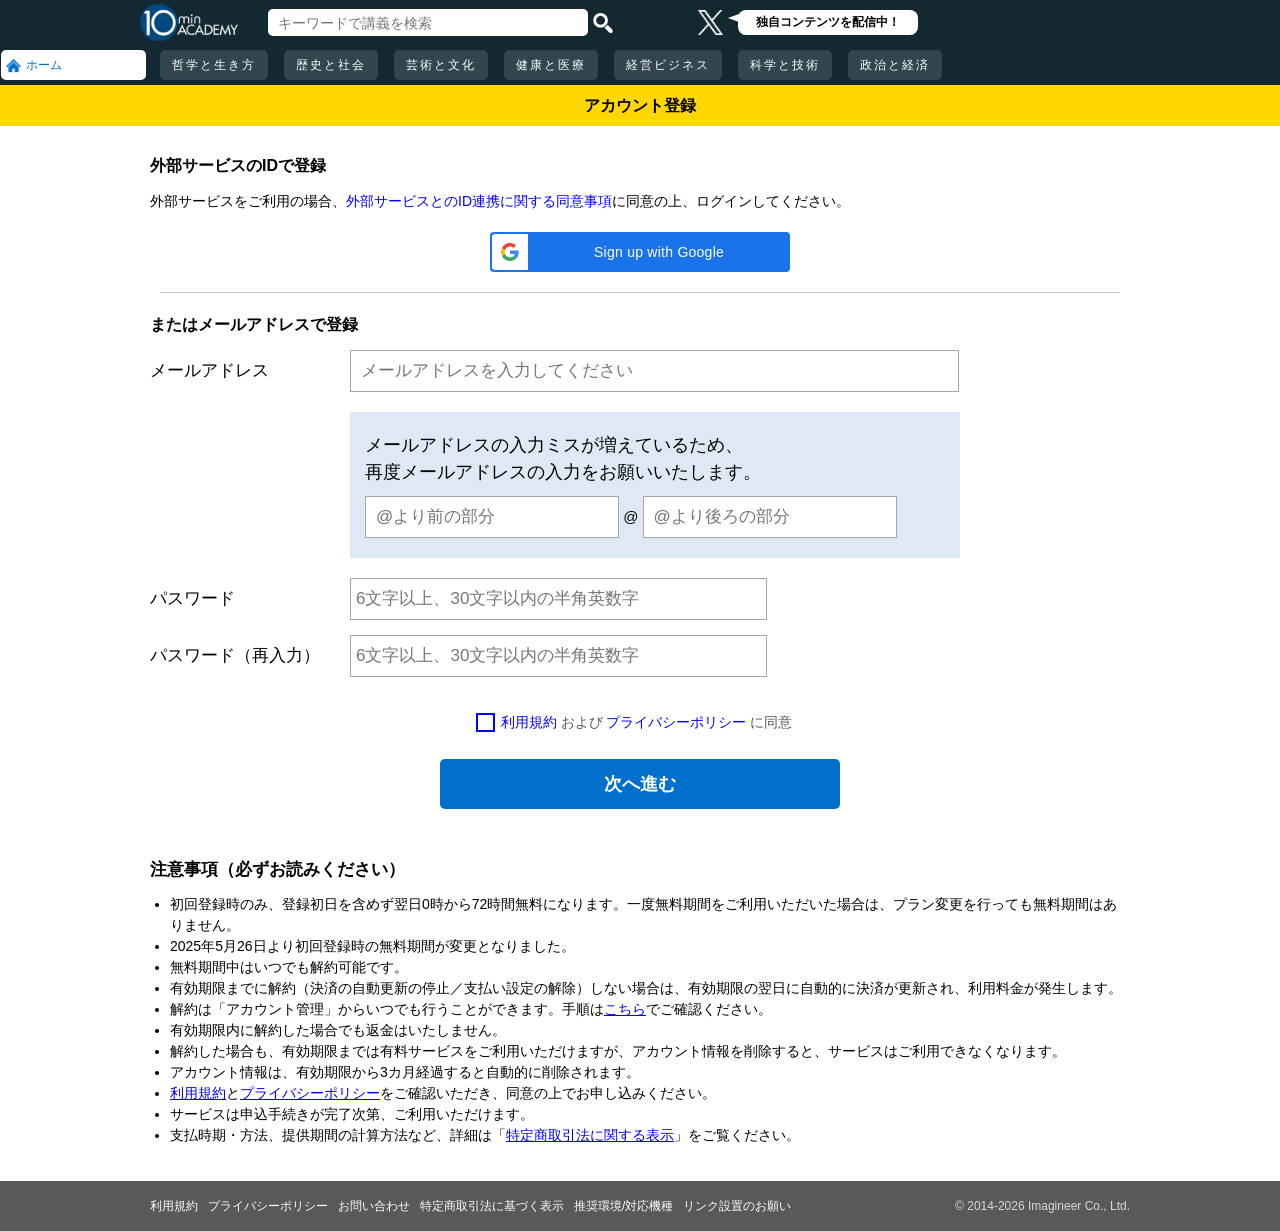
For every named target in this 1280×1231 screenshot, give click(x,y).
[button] (640, 252)
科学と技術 (785, 65)
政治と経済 (895, 65)
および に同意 (647, 722)
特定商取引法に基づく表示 (492, 1206)
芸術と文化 (441, 65)
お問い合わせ (374, 1206)
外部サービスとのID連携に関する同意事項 (479, 201)
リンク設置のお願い (737, 1206)
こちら (625, 1009)
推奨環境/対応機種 (623, 1206)
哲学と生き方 (214, 65)
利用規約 (529, 722)
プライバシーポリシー (676, 722)
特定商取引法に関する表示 (590, 1135)
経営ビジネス (668, 65)
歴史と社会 (331, 65)
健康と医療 (551, 65)
